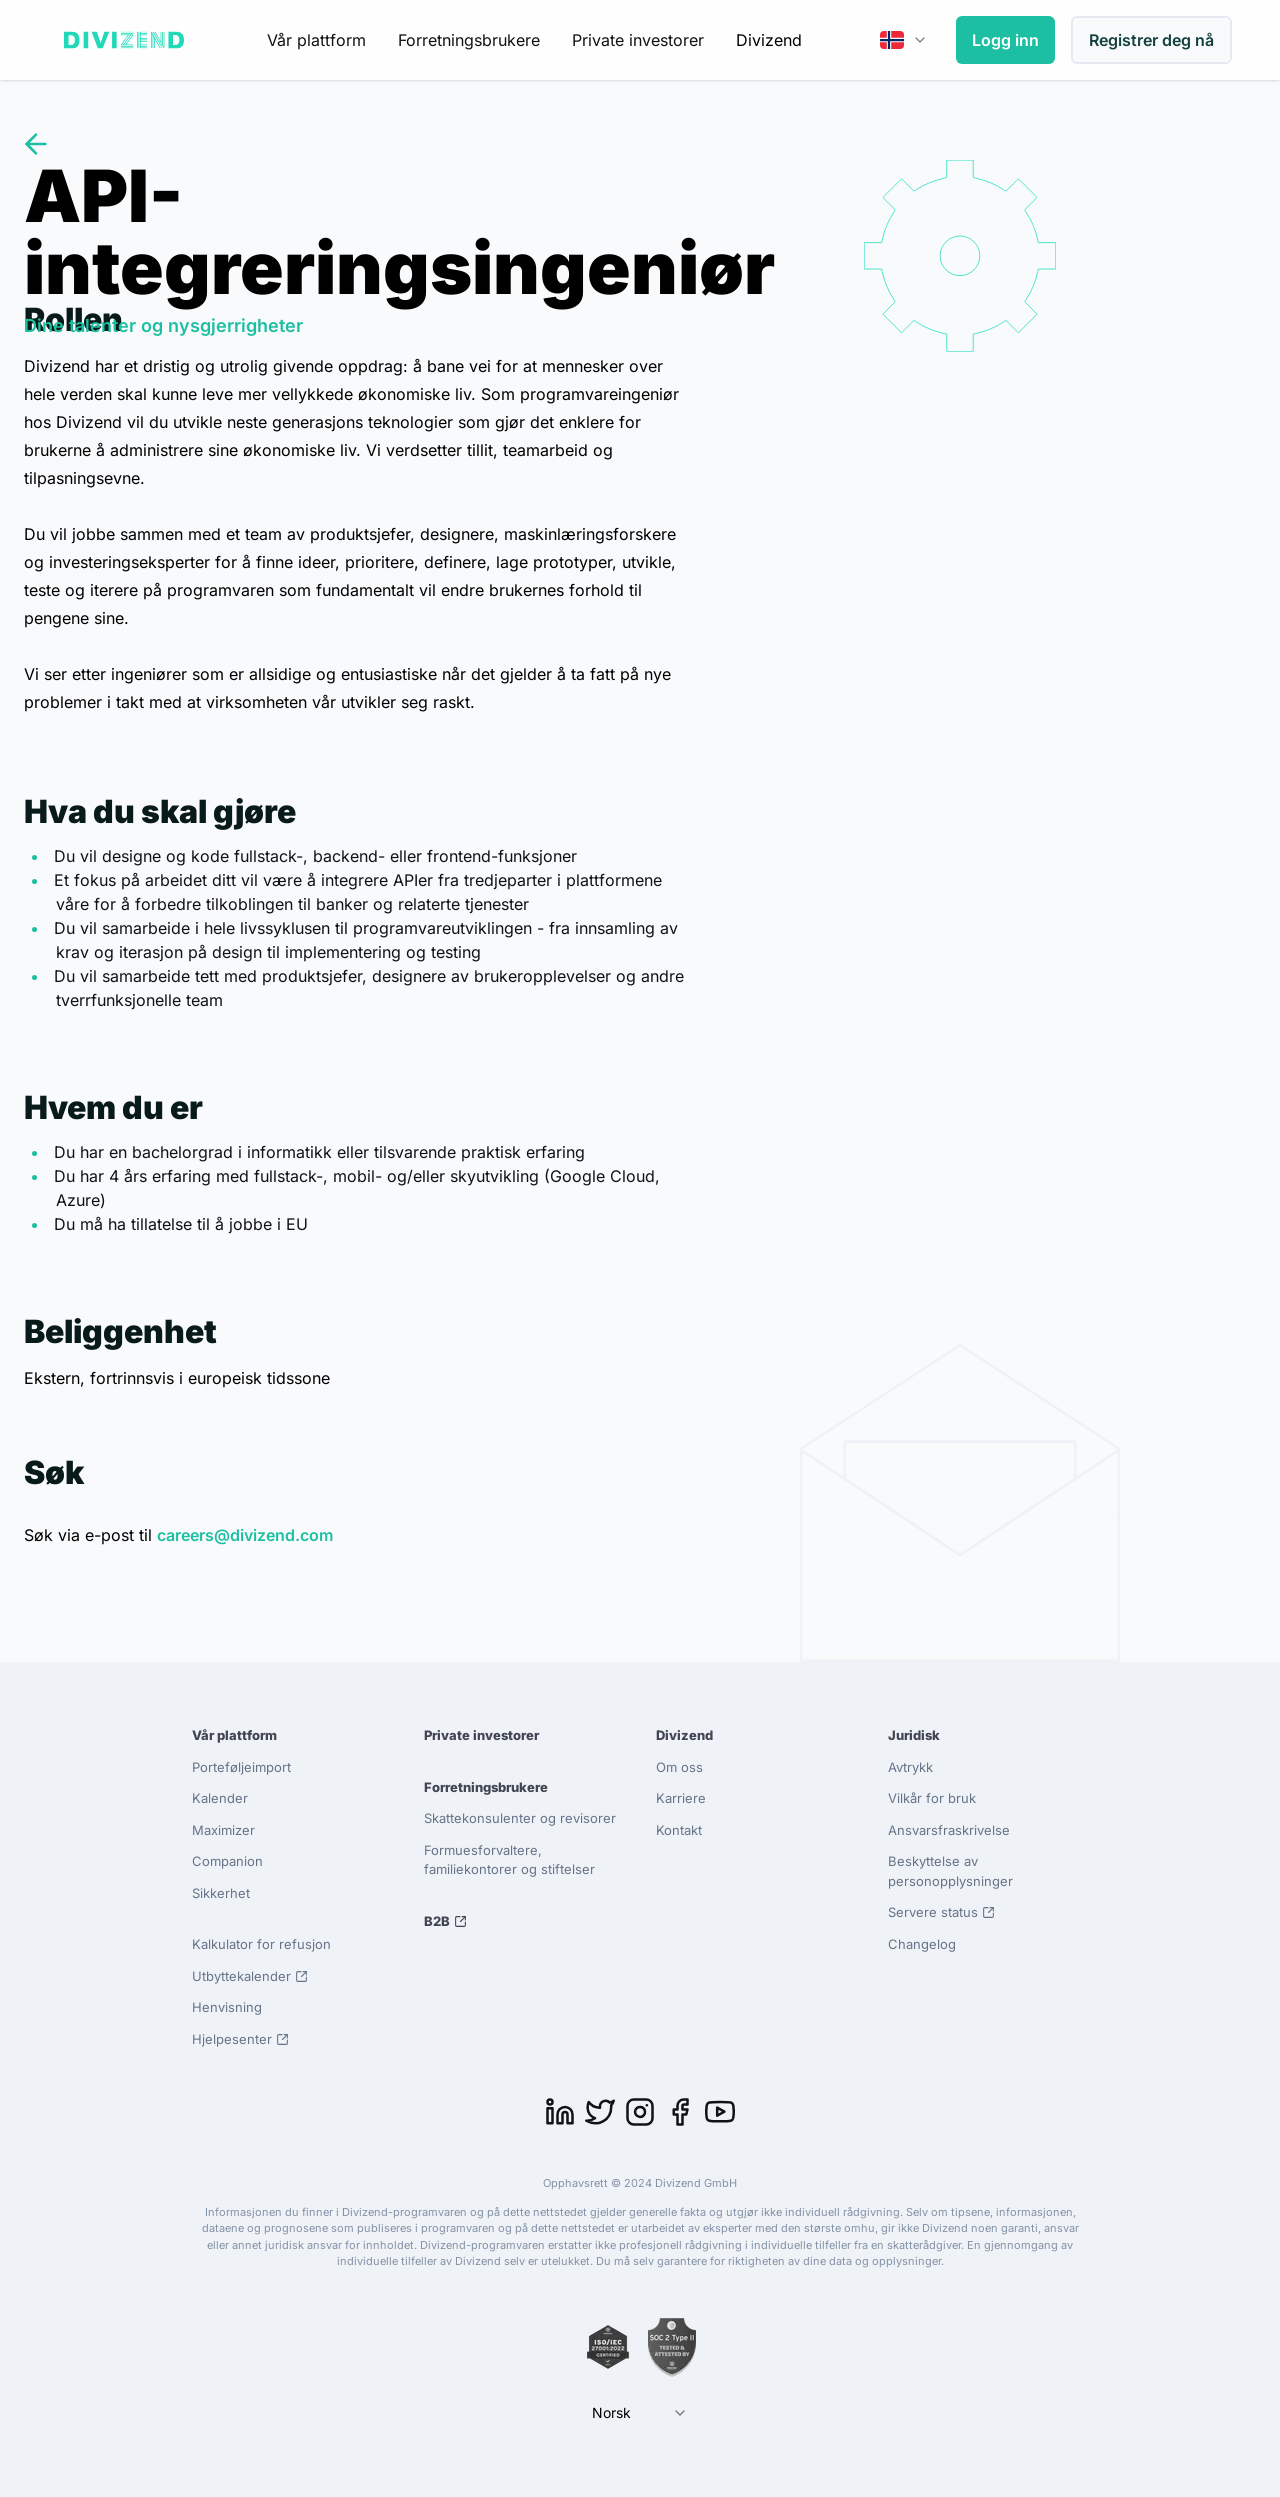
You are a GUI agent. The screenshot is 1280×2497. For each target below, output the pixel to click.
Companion (227, 1861)
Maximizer (223, 1830)
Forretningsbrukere (469, 40)
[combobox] (904, 40)
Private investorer (638, 40)
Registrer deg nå (1151, 40)
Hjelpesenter (240, 2039)
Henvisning (227, 2007)
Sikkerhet (221, 1893)
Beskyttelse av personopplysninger (950, 1871)
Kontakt (679, 1830)
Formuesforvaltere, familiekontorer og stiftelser (509, 1860)
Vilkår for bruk (932, 1798)
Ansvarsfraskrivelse (949, 1830)
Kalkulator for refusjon (261, 1944)
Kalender (220, 1798)
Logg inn (1005, 40)
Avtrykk (910, 1767)
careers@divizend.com (245, 1535)
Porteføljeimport (241, 1767)
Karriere (681, 1798)
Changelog (922, 1944)
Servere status (941, 1912)
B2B (445, 1921)
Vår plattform (316, 40)
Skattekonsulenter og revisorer (520, 1818)
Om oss (679, 1767)
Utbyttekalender (250, 1976)
